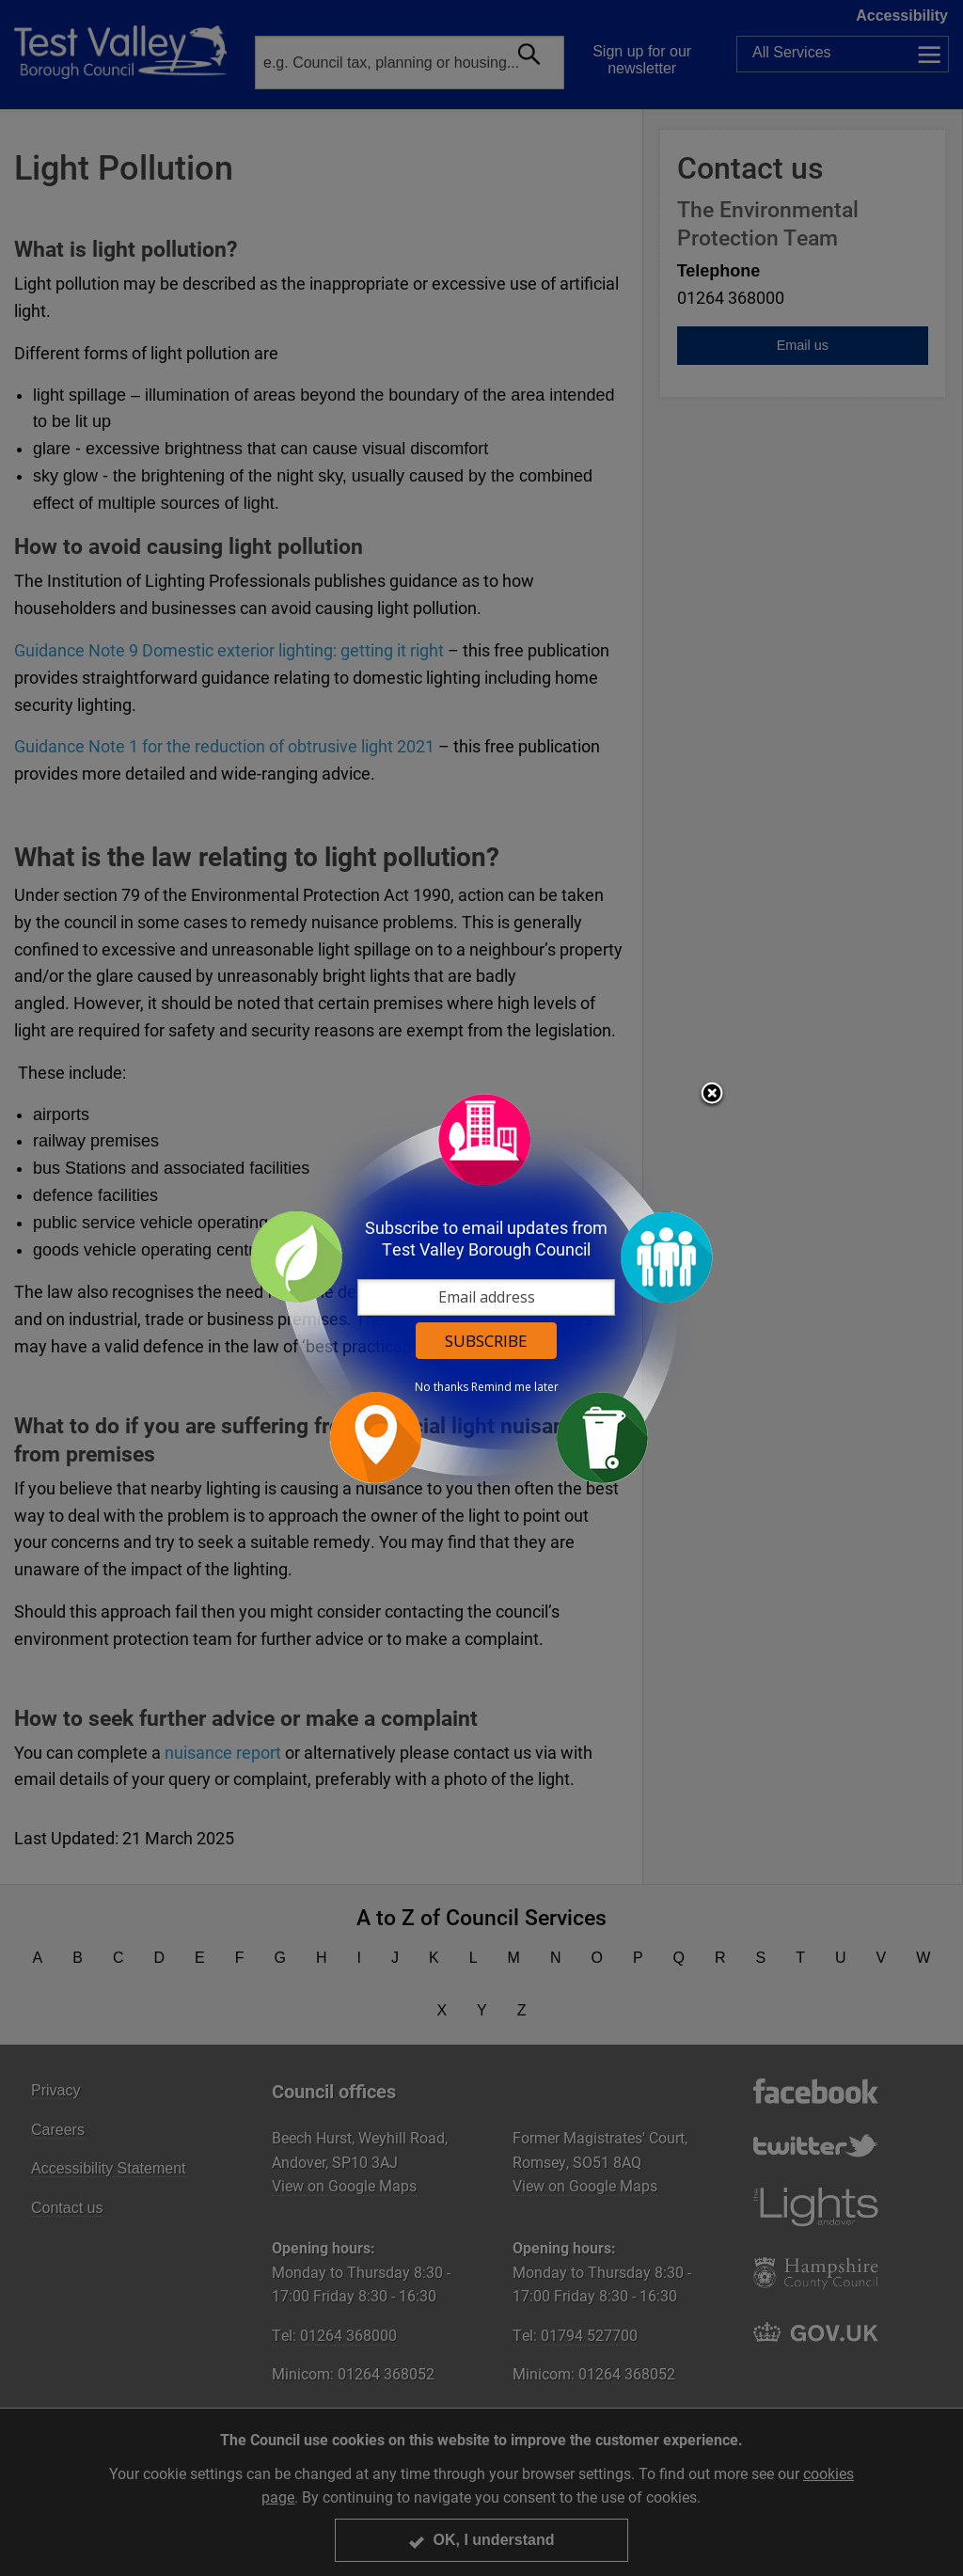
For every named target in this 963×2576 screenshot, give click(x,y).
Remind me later (515, 1387)
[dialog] (481, 1288)
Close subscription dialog (712, 1095)
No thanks (441, 1387)
